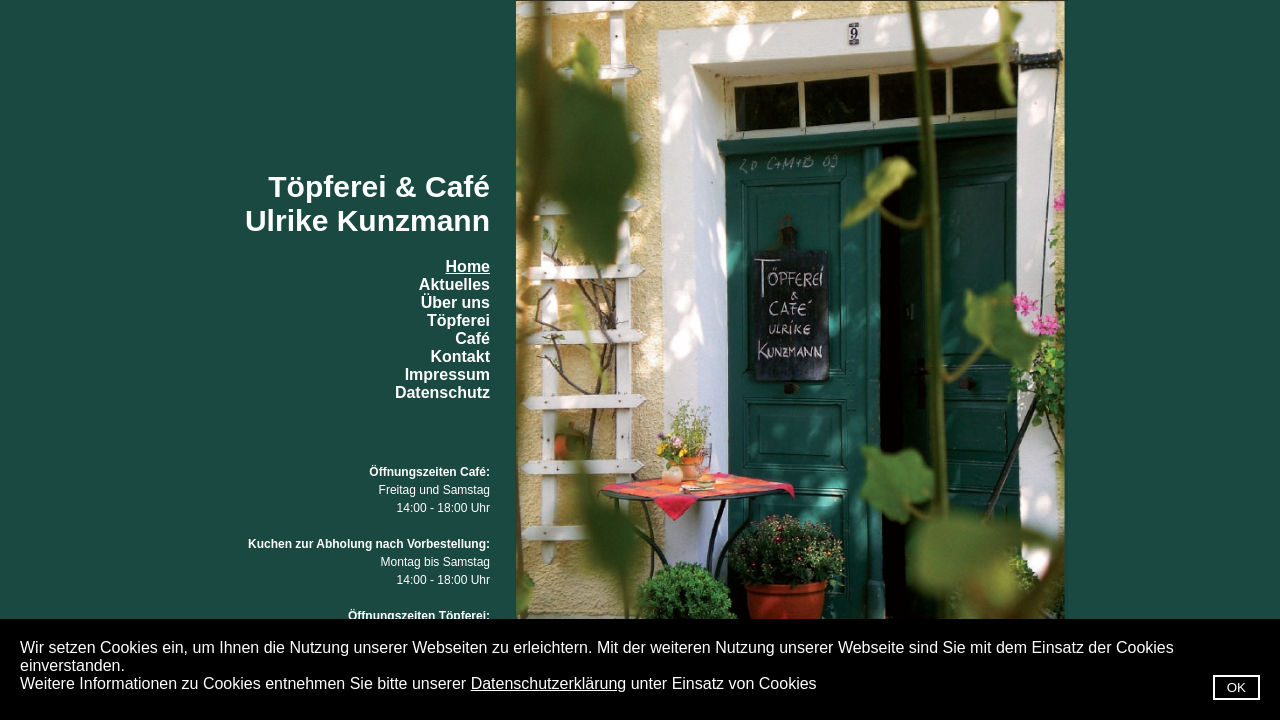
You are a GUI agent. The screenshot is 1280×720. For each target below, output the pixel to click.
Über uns (455, 302)
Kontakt (460, 356)
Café (472, 338)
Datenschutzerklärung (549, 683)
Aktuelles (454, 284)
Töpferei (458, 320)
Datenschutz (442, 392)
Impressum (447, 374)
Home (468, 266)
